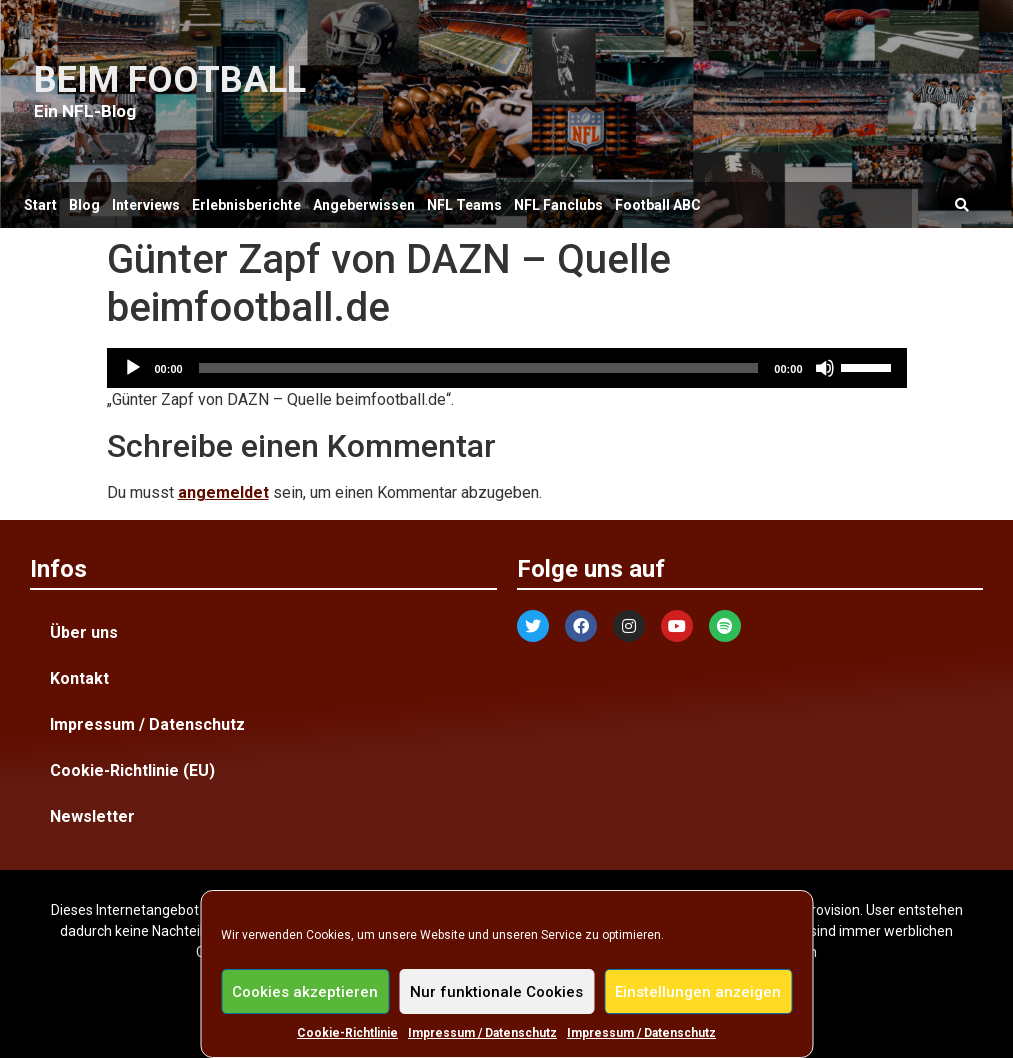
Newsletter (92, 816)
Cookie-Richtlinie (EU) (132, 770)
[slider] (479, 368)
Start (40, 205)
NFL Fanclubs (558, 205)
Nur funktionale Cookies (496, 992)
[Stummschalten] (825, 368)
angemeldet (223, 492)
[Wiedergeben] (133, 368)
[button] (961, 205)
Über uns (84, 632)
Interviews (146, 205)
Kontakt (79, 678)
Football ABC (658, 205)
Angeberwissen (364, 205)
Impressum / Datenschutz (482, 1033)
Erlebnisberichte (246, 205)
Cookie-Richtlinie (347, 1033)
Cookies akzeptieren (305, 992)
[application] (507, 368)
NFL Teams (464, 205)
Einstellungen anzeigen (698, 992)
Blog (84, 205)
